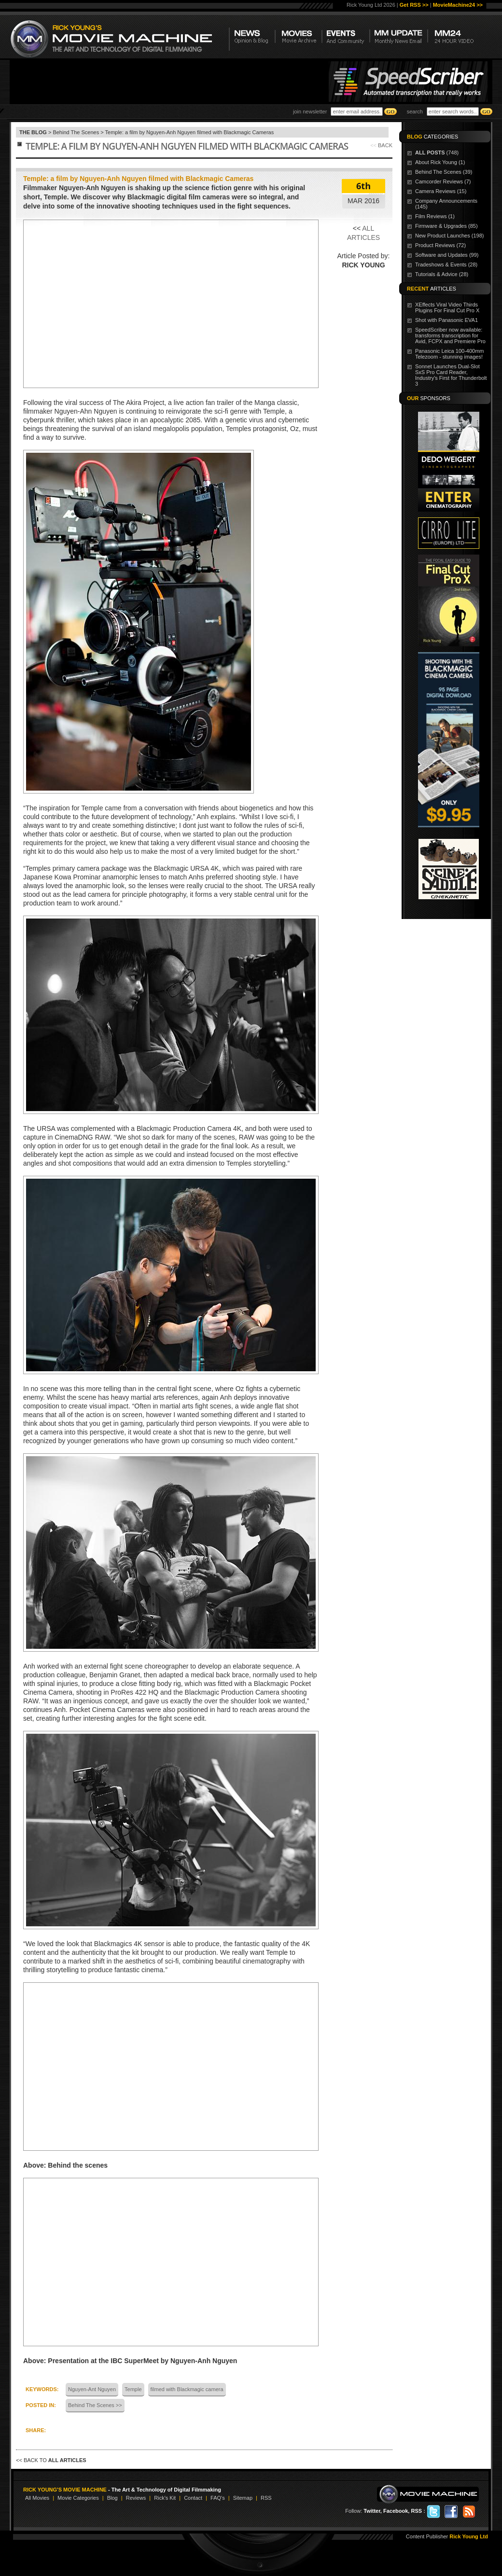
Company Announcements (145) (446, 203)
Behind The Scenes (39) (443, 172)
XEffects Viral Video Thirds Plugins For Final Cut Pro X (447, 307)
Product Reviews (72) (440, 245)
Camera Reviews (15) (440, 191)
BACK (385, 145)
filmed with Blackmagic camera (187, 2389)
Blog (112, 2498)
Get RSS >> (414, 5)
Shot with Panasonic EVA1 (446, 320)
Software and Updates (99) (446, 255)
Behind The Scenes (76, 132)
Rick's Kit (165, 2498)
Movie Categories (78, 2498)
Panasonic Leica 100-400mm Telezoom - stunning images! (449, 354)
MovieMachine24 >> (458, 5)
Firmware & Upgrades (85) (446, 226)
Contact (193, 2498)
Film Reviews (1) (435, 216)
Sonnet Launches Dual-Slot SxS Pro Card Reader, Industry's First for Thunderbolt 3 (451, 375)
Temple (133, 2389)
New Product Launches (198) (449, 235)
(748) (437, 152)
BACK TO (55, 2460)
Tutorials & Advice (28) (441, 274)
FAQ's (217, 2498)
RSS (266, 2498)
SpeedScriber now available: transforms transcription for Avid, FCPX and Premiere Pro (450, 335)
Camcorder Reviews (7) (443, 181)
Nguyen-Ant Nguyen (92, 2389)
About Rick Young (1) (440, 162)
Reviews (136, 2498)
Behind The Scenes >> (95, 2405)
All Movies (37, 2498)
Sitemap (242, 2498)
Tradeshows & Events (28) (446, 264)
